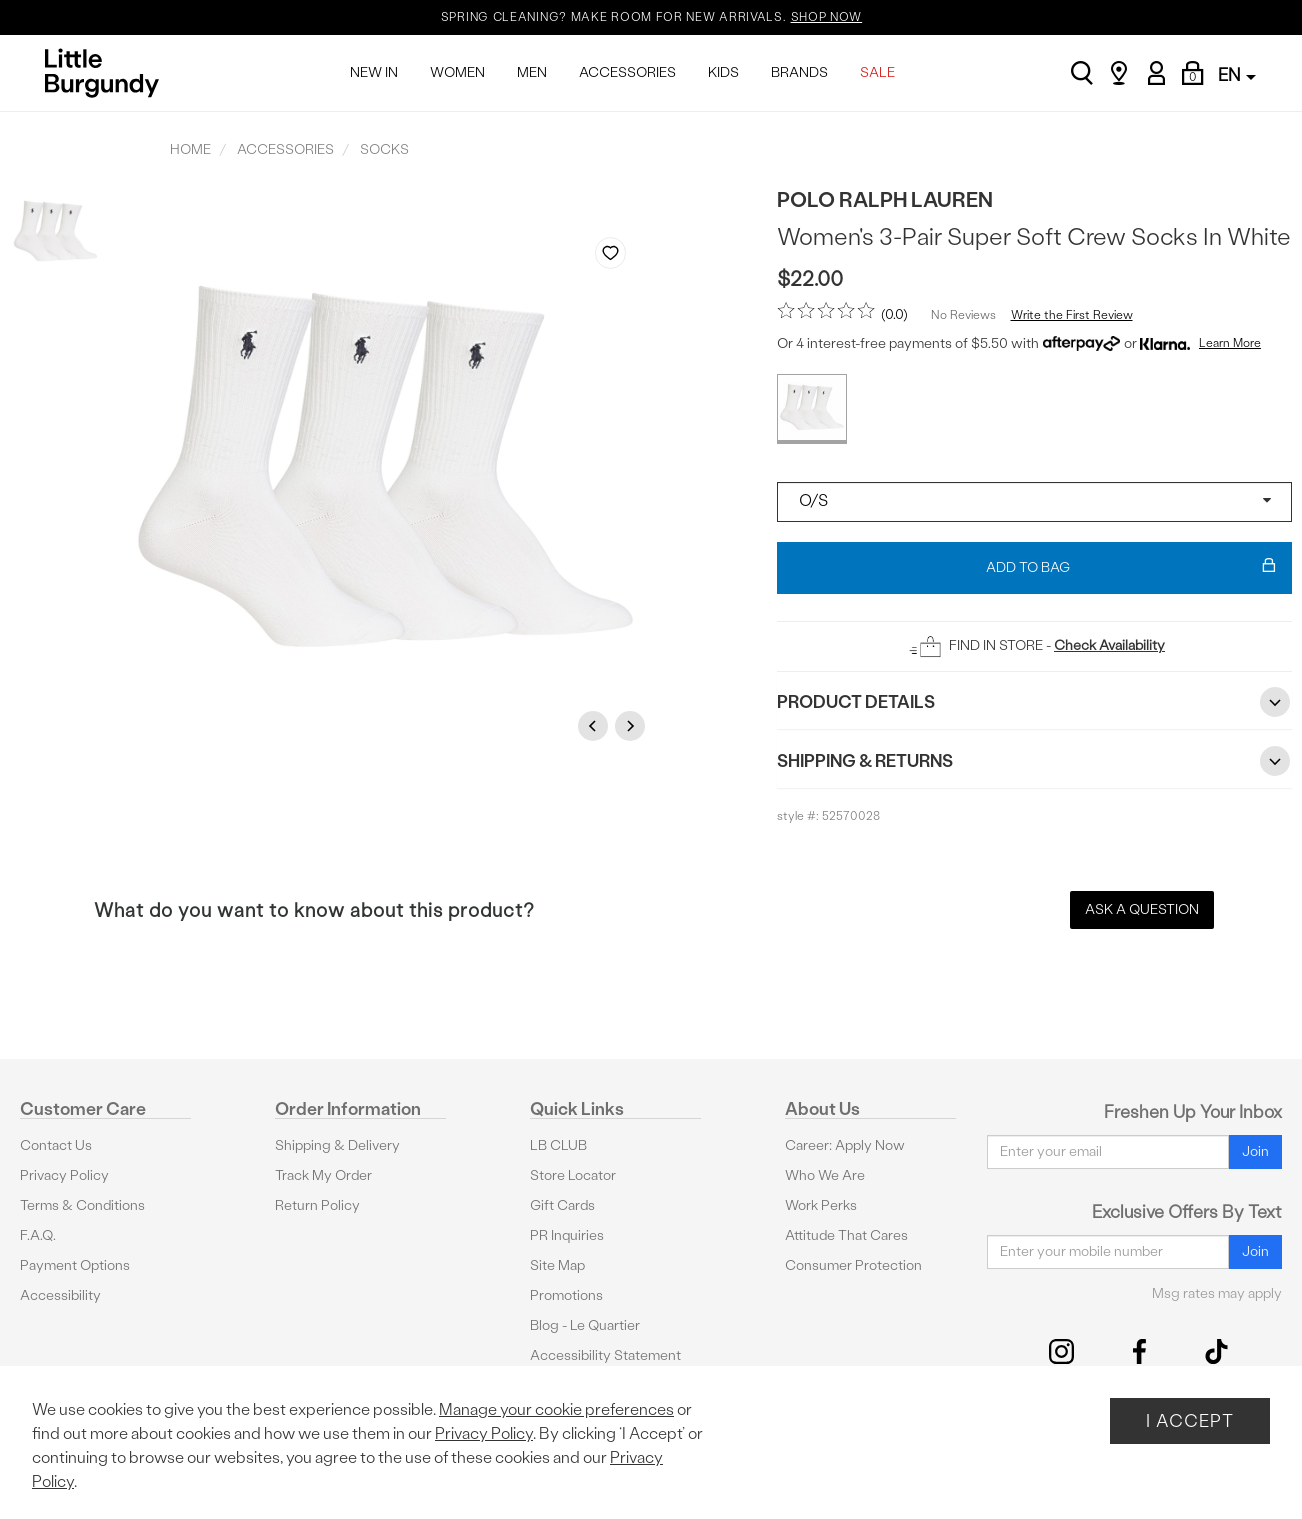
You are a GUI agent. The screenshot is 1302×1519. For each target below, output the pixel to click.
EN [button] (1237, 74)
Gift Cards (562, 1205)
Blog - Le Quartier (585, 1325)
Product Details (1034, 702)
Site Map (557, 1265)
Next (633, 725)
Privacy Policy (64, 1175)
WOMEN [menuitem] (457, 72)
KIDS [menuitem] (723, 72)
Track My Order (323, 1175)
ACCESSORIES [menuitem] (627, 72)
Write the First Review (1072, 315)
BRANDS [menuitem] (799, 72)
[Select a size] (1034, 502)
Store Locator (573, 1175)
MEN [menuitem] (532, 72)
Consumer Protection (853, 1265)
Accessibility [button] (60, 1295)
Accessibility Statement (605, 1355)
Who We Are (825, 1175)
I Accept (1190, 1420)
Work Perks (821, 1205)
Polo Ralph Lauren (885, 199)
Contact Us (56, 1145)
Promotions (566, 1295)
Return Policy (317, 1205)
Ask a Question (1142, 909)
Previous (596, 725)
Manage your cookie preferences (556, 1409)
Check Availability (1109, 645)
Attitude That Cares (846, 1235)
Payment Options (75, 1265)
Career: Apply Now (845, 1145)
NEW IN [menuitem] (374, 72)
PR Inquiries (567, 1235)
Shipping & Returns (1034, 761)
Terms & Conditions (82, 1205)
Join (1255, 1151)
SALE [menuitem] (877, 72)
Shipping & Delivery (337, 1145)
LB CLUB (558, 1145)
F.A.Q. (38, 1235)
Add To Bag (1131, 568)
